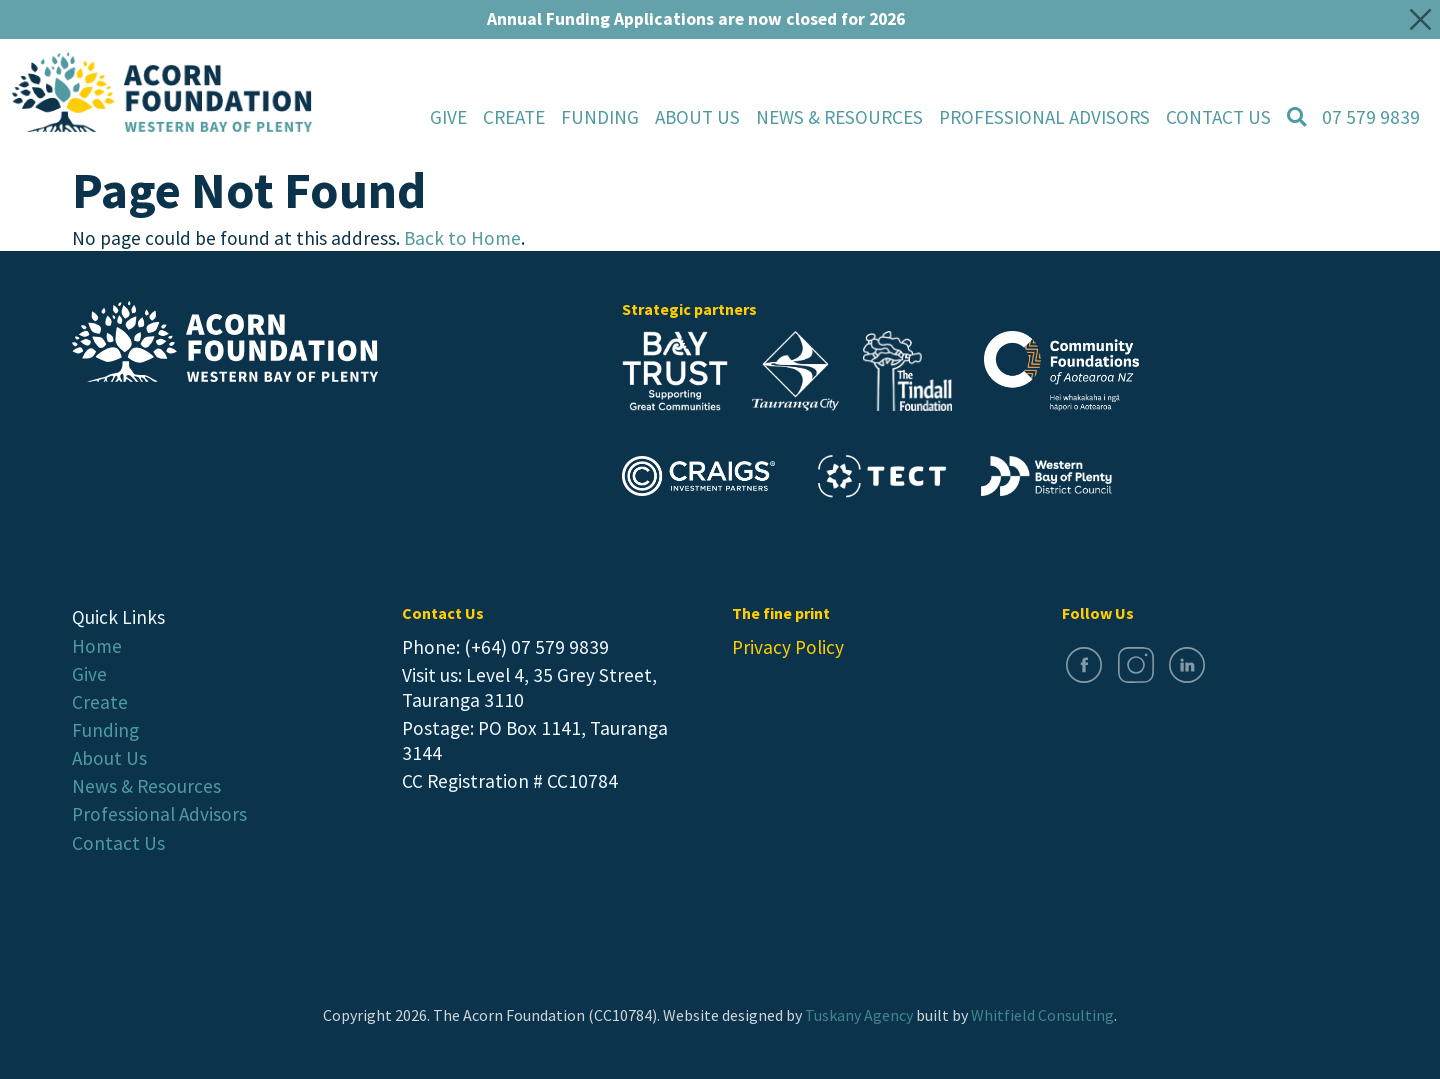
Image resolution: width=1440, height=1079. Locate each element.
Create (514, 117)
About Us (109, 758)
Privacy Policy (788, 647)
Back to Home (462, 238)
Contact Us (118, 843)
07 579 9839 (1371, 117)
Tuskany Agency (859, 1015)
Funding (600, 117)
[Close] (1421, 19)
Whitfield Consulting (1042, 1015)
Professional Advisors (159, 814)
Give (448, 117)
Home (97, 646)
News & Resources (146, 786)
